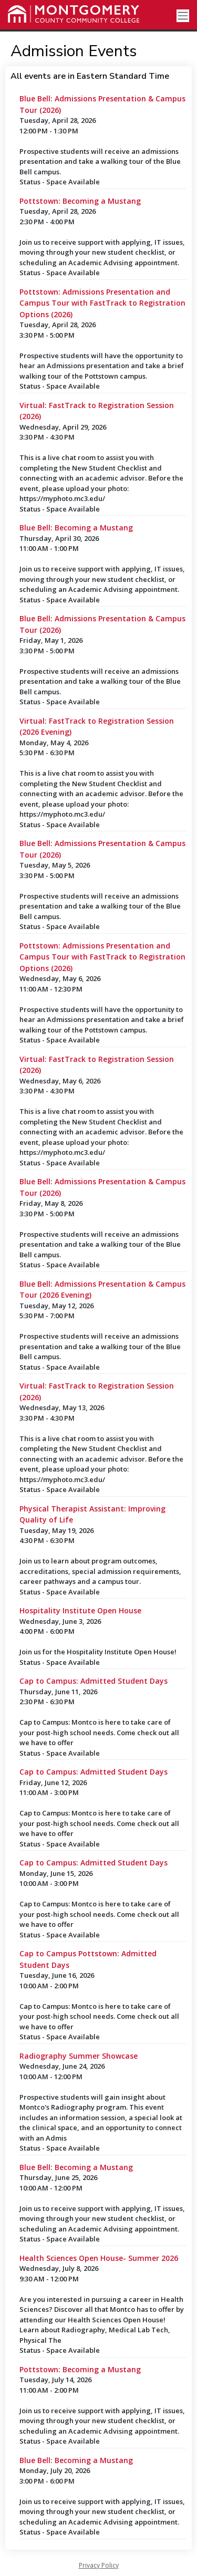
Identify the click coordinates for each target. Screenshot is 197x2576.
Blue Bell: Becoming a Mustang (76, 528)
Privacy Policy (99, 2565)
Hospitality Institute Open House (80, 1610)
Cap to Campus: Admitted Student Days (93, 1681)
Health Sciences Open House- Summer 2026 (98, 2258)
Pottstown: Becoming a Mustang (80, 201)
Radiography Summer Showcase (78, 2056)
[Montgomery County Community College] (73, 14)
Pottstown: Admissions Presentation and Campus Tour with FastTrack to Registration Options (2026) (102, 303)
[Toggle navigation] (182, 16)
